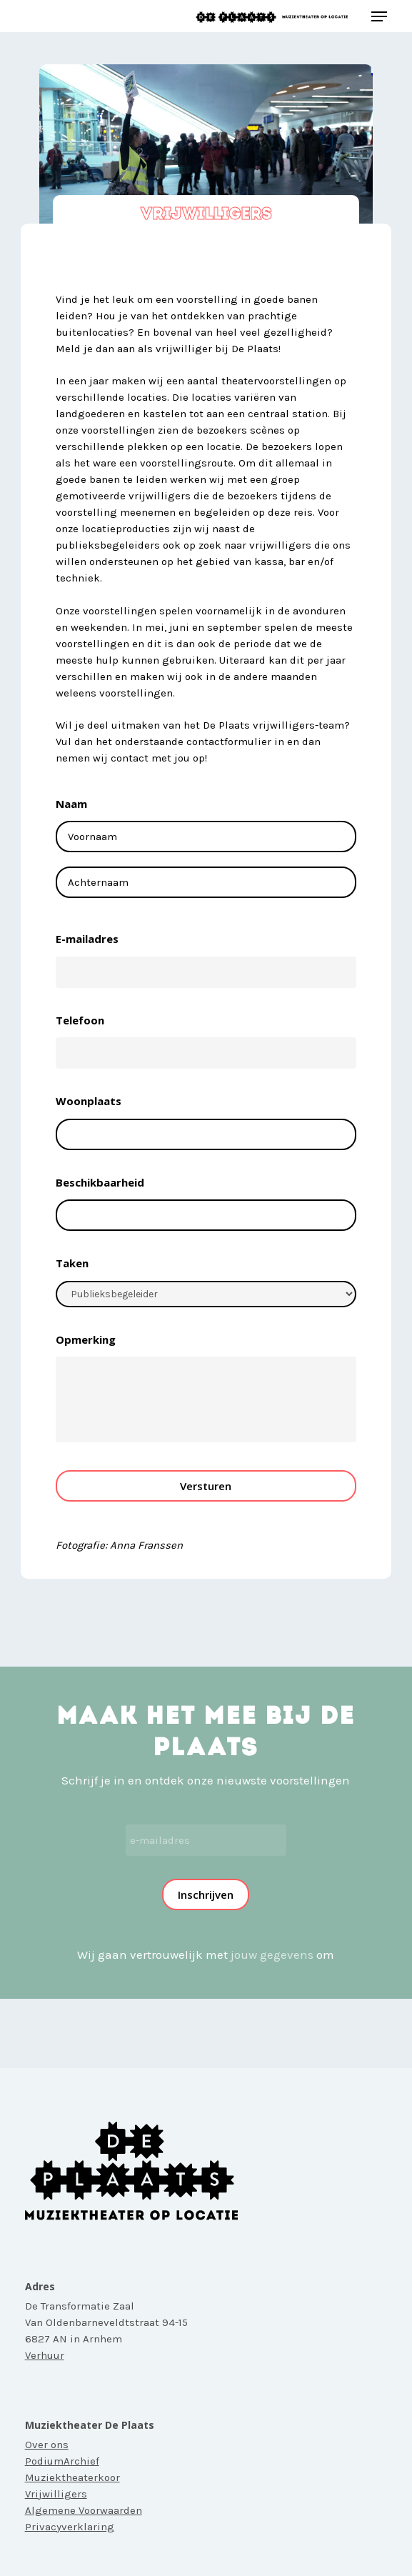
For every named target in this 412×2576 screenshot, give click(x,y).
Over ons (47, 2444)
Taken (72, 1263)
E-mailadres (87, 939)
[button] (379, 16)
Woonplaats (88, 1101)
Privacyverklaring (69, 2526)
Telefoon (80, 1020)
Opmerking (86, 1340)
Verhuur (44, 2355)
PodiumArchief (62, 2461)
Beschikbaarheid (100, 1182)
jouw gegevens (272, 1954)
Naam (71, 804)
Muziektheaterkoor (72, 2477)
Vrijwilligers (56, 2493)
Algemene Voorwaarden (83, 2510)
